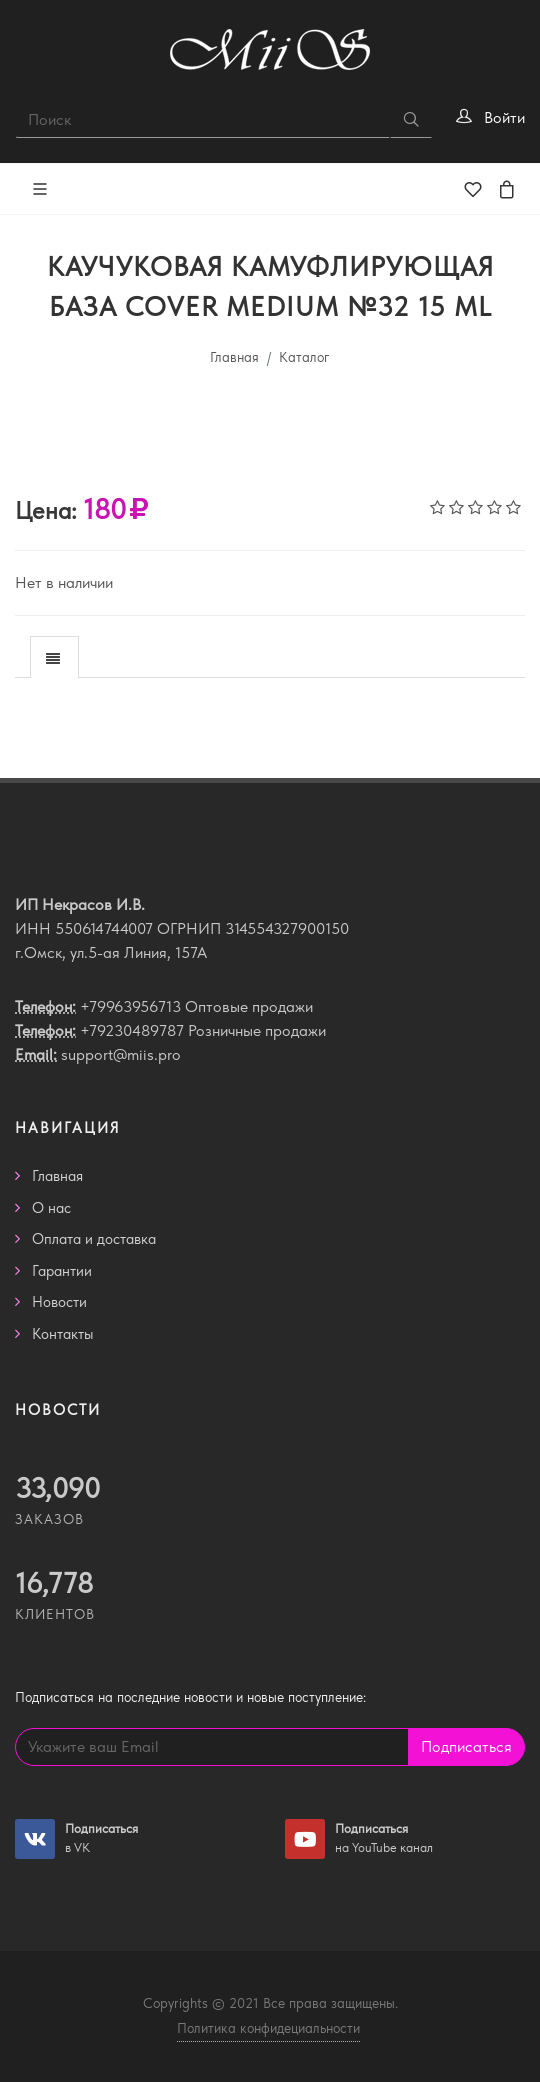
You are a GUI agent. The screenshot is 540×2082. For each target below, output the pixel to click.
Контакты (63, 1334)
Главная (234, 357)
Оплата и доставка (94, 1239)
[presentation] (54, 658)
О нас (51, 1208)
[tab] (54, 656)
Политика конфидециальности (268, 2028)
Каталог (304, 357)
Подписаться (466, 1746)
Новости (59, 1302)
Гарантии (62, 1271)
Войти (504, 117)
